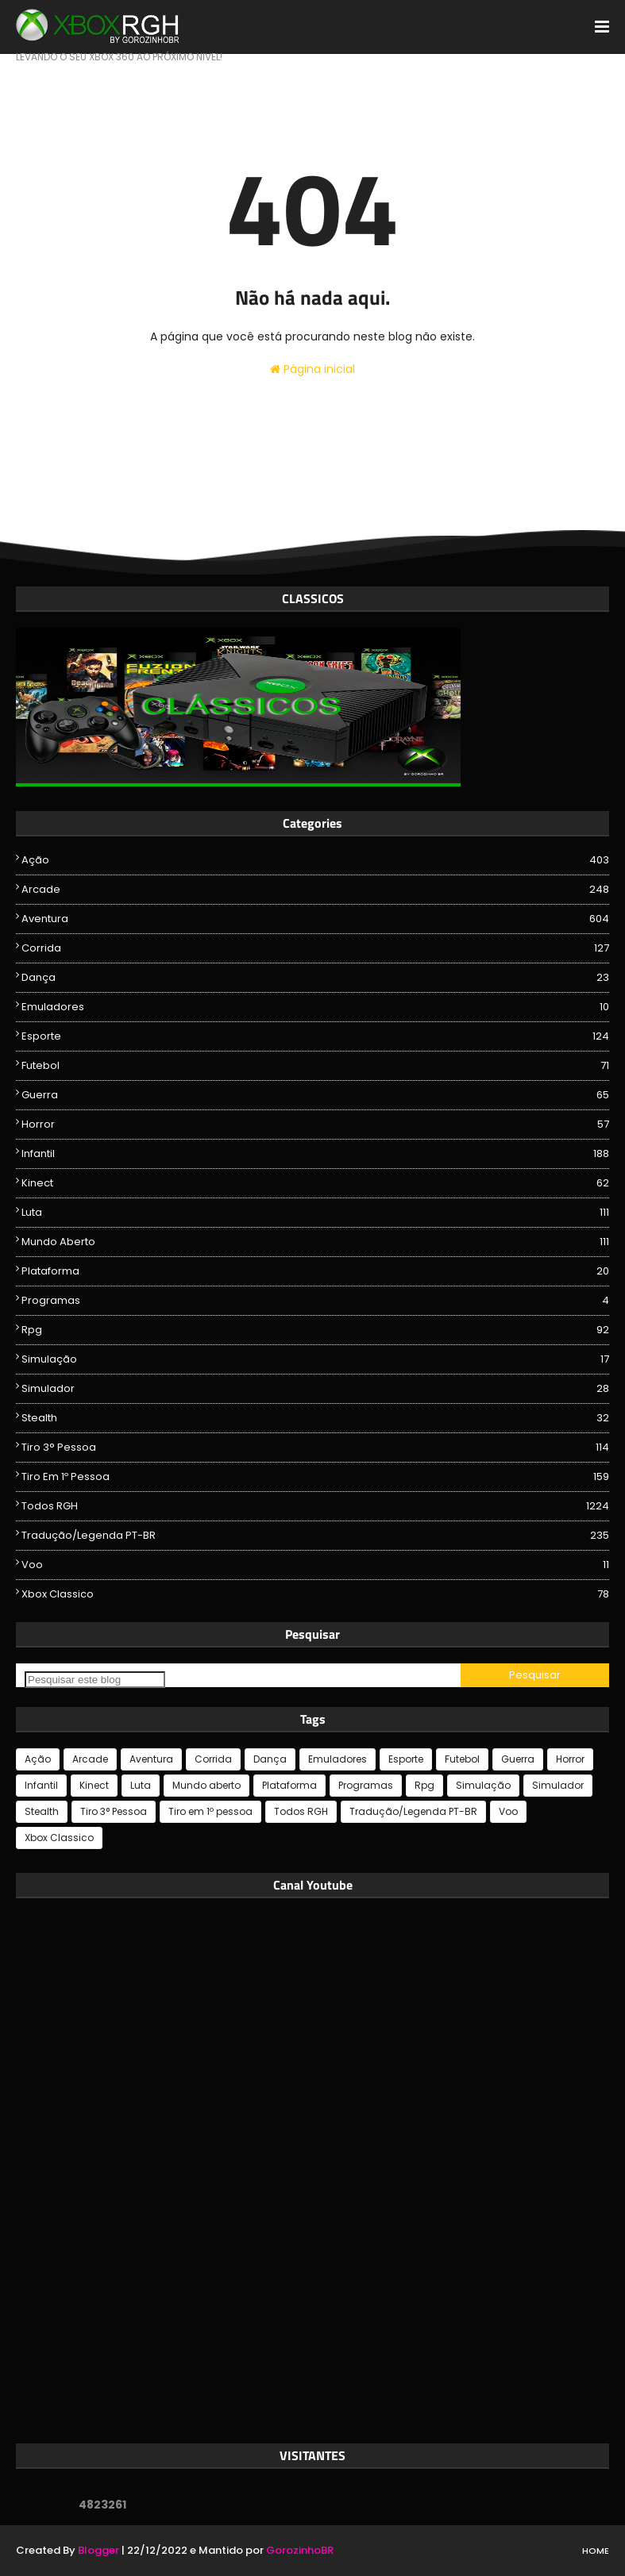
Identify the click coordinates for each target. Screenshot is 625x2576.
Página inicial (312, 369)
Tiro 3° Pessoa (315, 1447)
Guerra (315, 1095)
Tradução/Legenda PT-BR (315, 1536)
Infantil (315, 1154)
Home (595, 2550)
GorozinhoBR (300, 2550)
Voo (315, 1565)
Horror (315, 1124)
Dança (315, 978)
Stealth (315, 1418)
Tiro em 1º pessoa (315, 1477)
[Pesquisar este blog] (95, 1679)
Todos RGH (315, 1506)
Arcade (315, 890)
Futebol (315, 1066)
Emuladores (315, 1007)
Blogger (98, 2550)
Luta (315, 1213)
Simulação (315, 1359)
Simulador (315, 1389)
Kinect (315, 1183)
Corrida (315, 948)
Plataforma (315, 1271)
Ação (315, 860)
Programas (315, 1301)
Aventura (315, 919)
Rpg (315, 1330)
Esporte (315, 1036)
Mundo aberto (315, 1242)
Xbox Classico (315, 1594)
